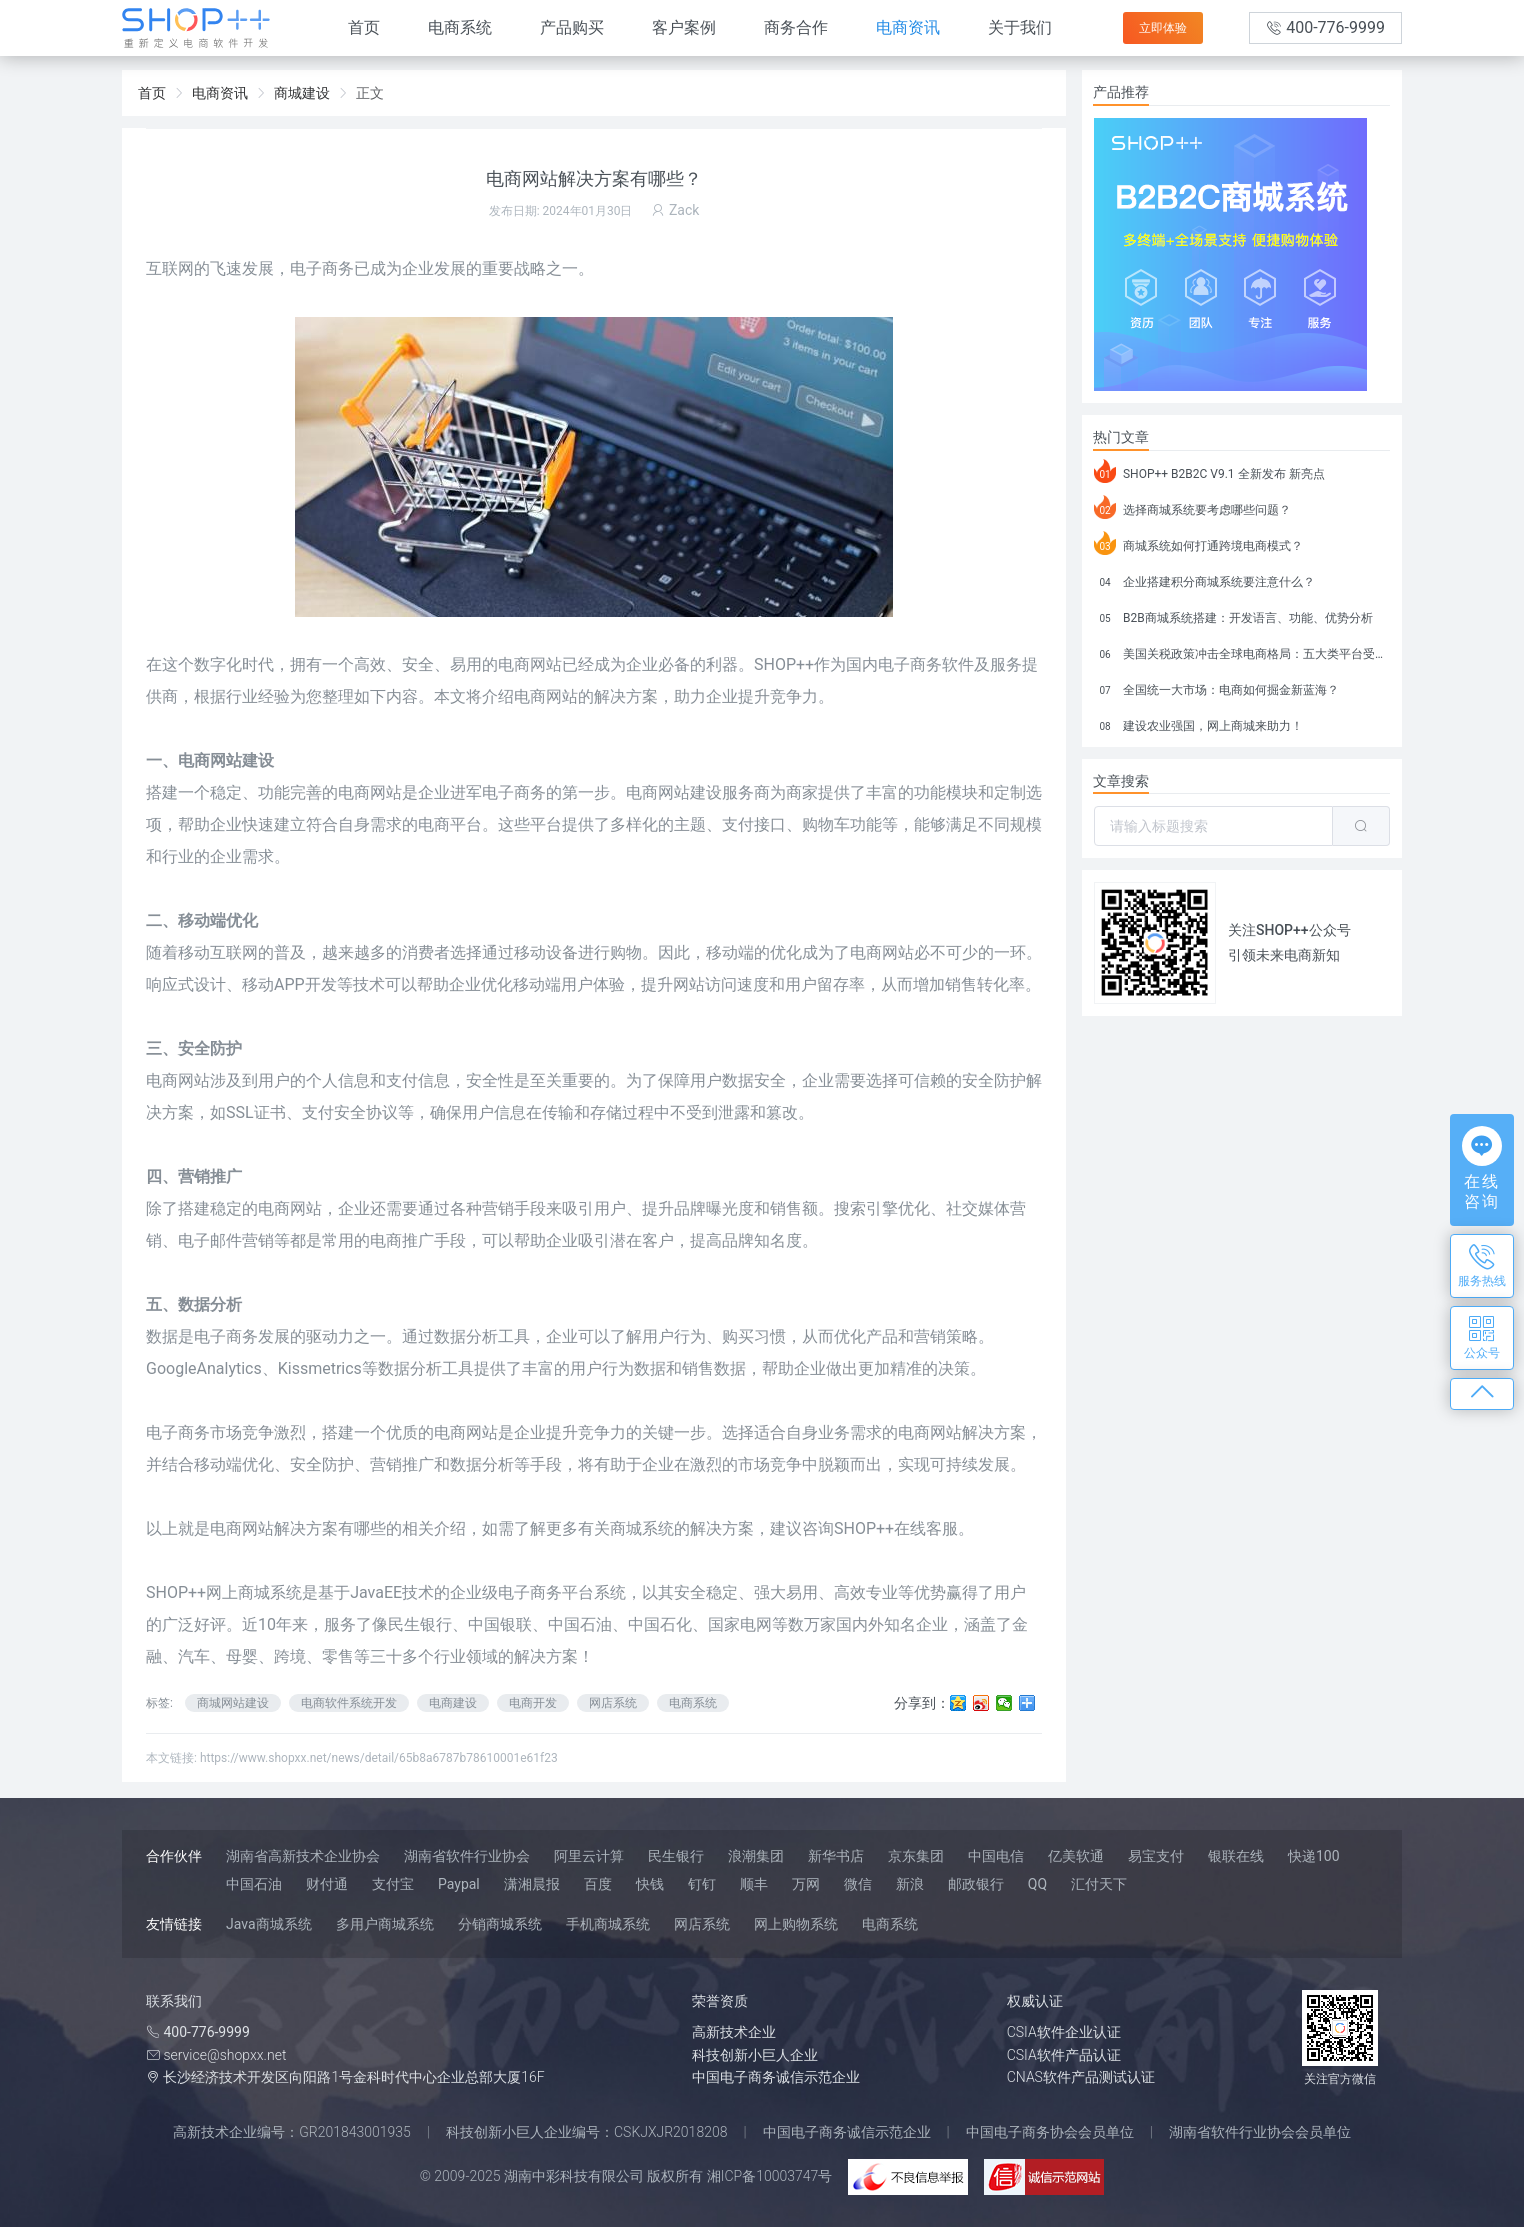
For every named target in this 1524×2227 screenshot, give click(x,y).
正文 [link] (370, 93)
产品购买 (572, 27)
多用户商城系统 (385, 1924)
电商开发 (533, 1703)
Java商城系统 (269, 1924)
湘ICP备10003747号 (770, 2176)
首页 (364, 27)
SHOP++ (784, 664)
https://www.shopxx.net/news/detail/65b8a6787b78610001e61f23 (379, 1758)
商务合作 (796, 27)
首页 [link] (152, 93)
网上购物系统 (796, 1924)
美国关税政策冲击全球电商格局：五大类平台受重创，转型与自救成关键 (1242, 651)
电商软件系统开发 (349, 1703)
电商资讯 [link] (220, 93)
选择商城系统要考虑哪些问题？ (1192, 507)
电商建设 (453, 1703)
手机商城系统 (608, 1924)
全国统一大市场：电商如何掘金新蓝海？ (1216, 687)
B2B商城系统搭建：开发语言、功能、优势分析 (1233, 615)
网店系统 (613, 1703)
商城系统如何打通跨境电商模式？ (1198, 543)
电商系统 (460, 27)
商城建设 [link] (302, 93)
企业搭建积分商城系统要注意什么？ (1204, 579)
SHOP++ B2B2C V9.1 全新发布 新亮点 (1209, 471)
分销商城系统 (500, 1924)
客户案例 (684, 27)
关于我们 (1020, 27)
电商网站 (882, 952)
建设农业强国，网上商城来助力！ (1198, 723)
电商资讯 (908, 27)
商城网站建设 (233, 1703)
